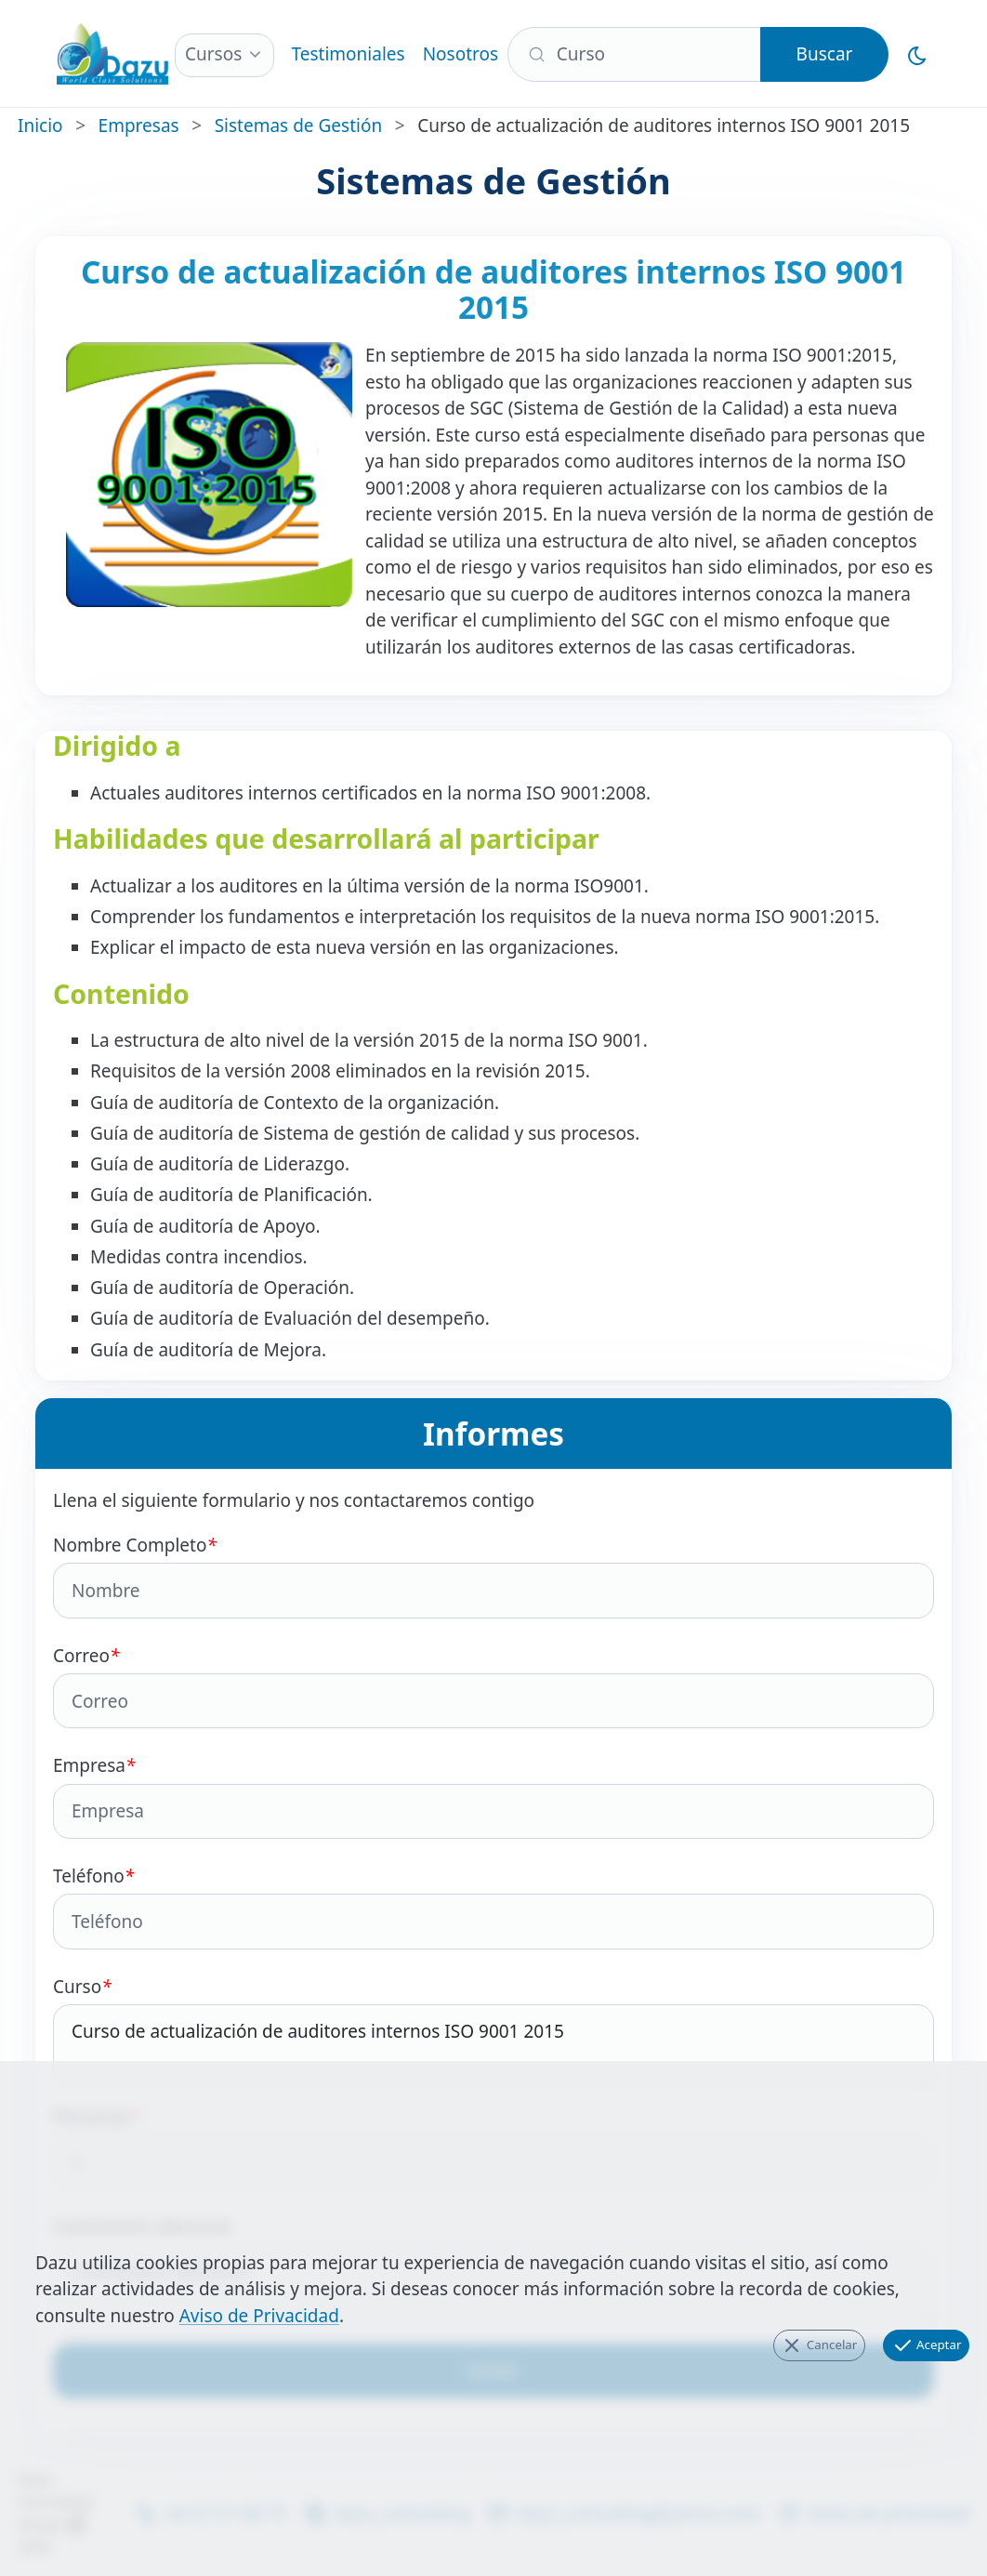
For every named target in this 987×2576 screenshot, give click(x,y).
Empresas (139, 125)
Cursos (213, 54)
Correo (493, 1686)
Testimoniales (348, 54)
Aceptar (926, 2345)
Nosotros (460, 54)
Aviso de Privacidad (259, 2316)
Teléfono (493, 1906)
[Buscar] (634, 54)
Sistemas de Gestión (298, 125)
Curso (493, 2030)
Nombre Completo (493, 1575)
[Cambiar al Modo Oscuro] (918, 54)
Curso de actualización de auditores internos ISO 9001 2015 (493, 2045)
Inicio (40, 125)
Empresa (493, 1796)
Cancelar (819, 2345)
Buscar (824, 54)
